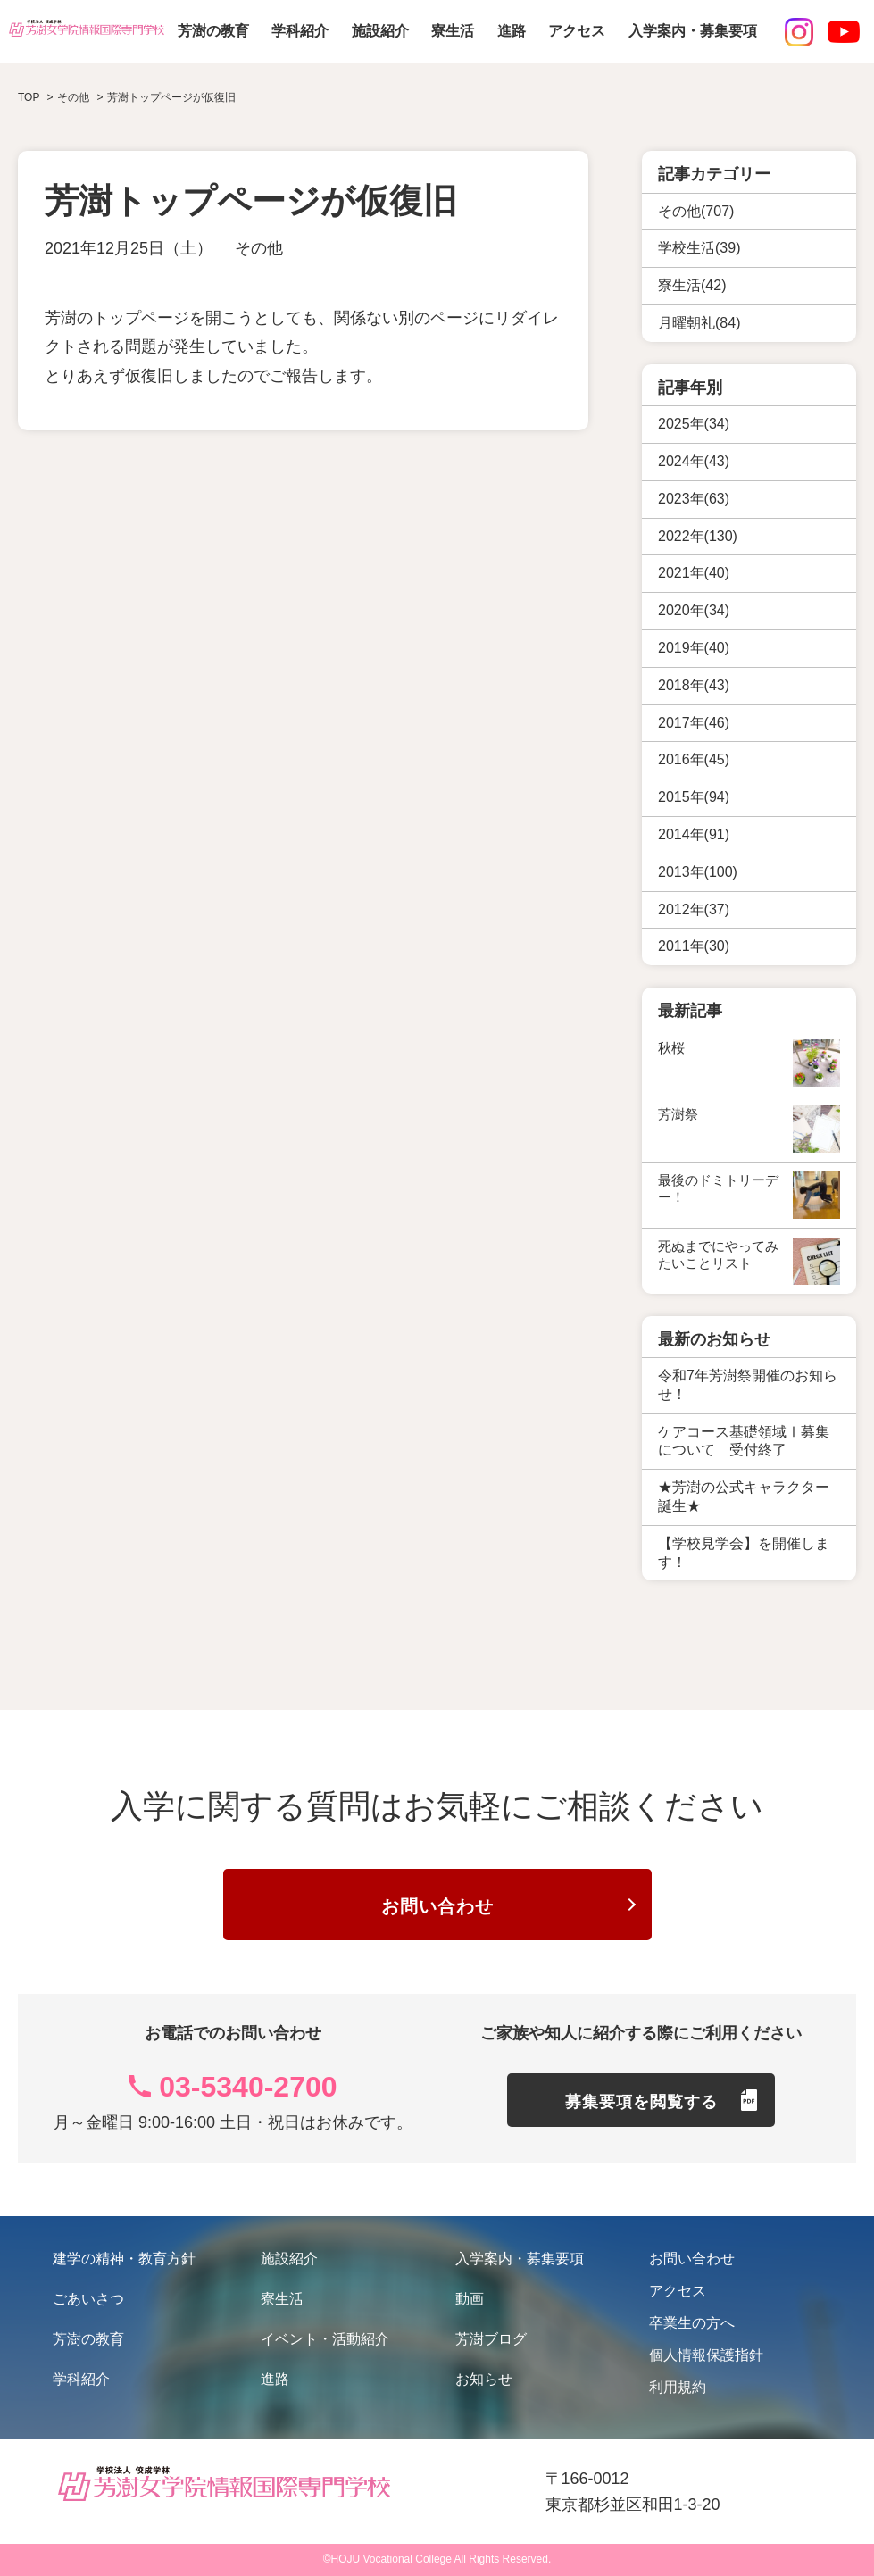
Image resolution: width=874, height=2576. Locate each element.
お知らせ (483, 2379)
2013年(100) (697, 872)
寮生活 (452, 30)
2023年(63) (693, 498)
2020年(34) (693, 610)
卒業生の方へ (692, 2322)
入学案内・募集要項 (692, 30)
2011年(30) (693, 946)
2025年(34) (693, 423)
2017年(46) (693, 722)
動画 (469, 2298)
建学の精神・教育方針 (124, 2258)
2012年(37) (693, 909)
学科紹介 (300, 30)
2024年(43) (693, 461)
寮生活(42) (692, 285)
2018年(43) (693, 685)
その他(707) (696, 211)
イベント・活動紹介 (325, 2339)
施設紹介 (380, 30)
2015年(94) (693, 796)
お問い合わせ (437, 1906)
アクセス (576, 30)
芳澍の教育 (213, 30)
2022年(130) (697, 536)
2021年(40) (693, 572)
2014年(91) (693, 834)
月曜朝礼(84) (699, 322)
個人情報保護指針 (706, 2355)
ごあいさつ (88, 2298)
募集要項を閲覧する (641, 2102)
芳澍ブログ (491, 2339)
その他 (259, 248)
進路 (511, 30)
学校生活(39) (699, 247)
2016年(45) (693, 759)
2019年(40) (693, 647)
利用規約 (677, 2387)
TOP (28, 97)
